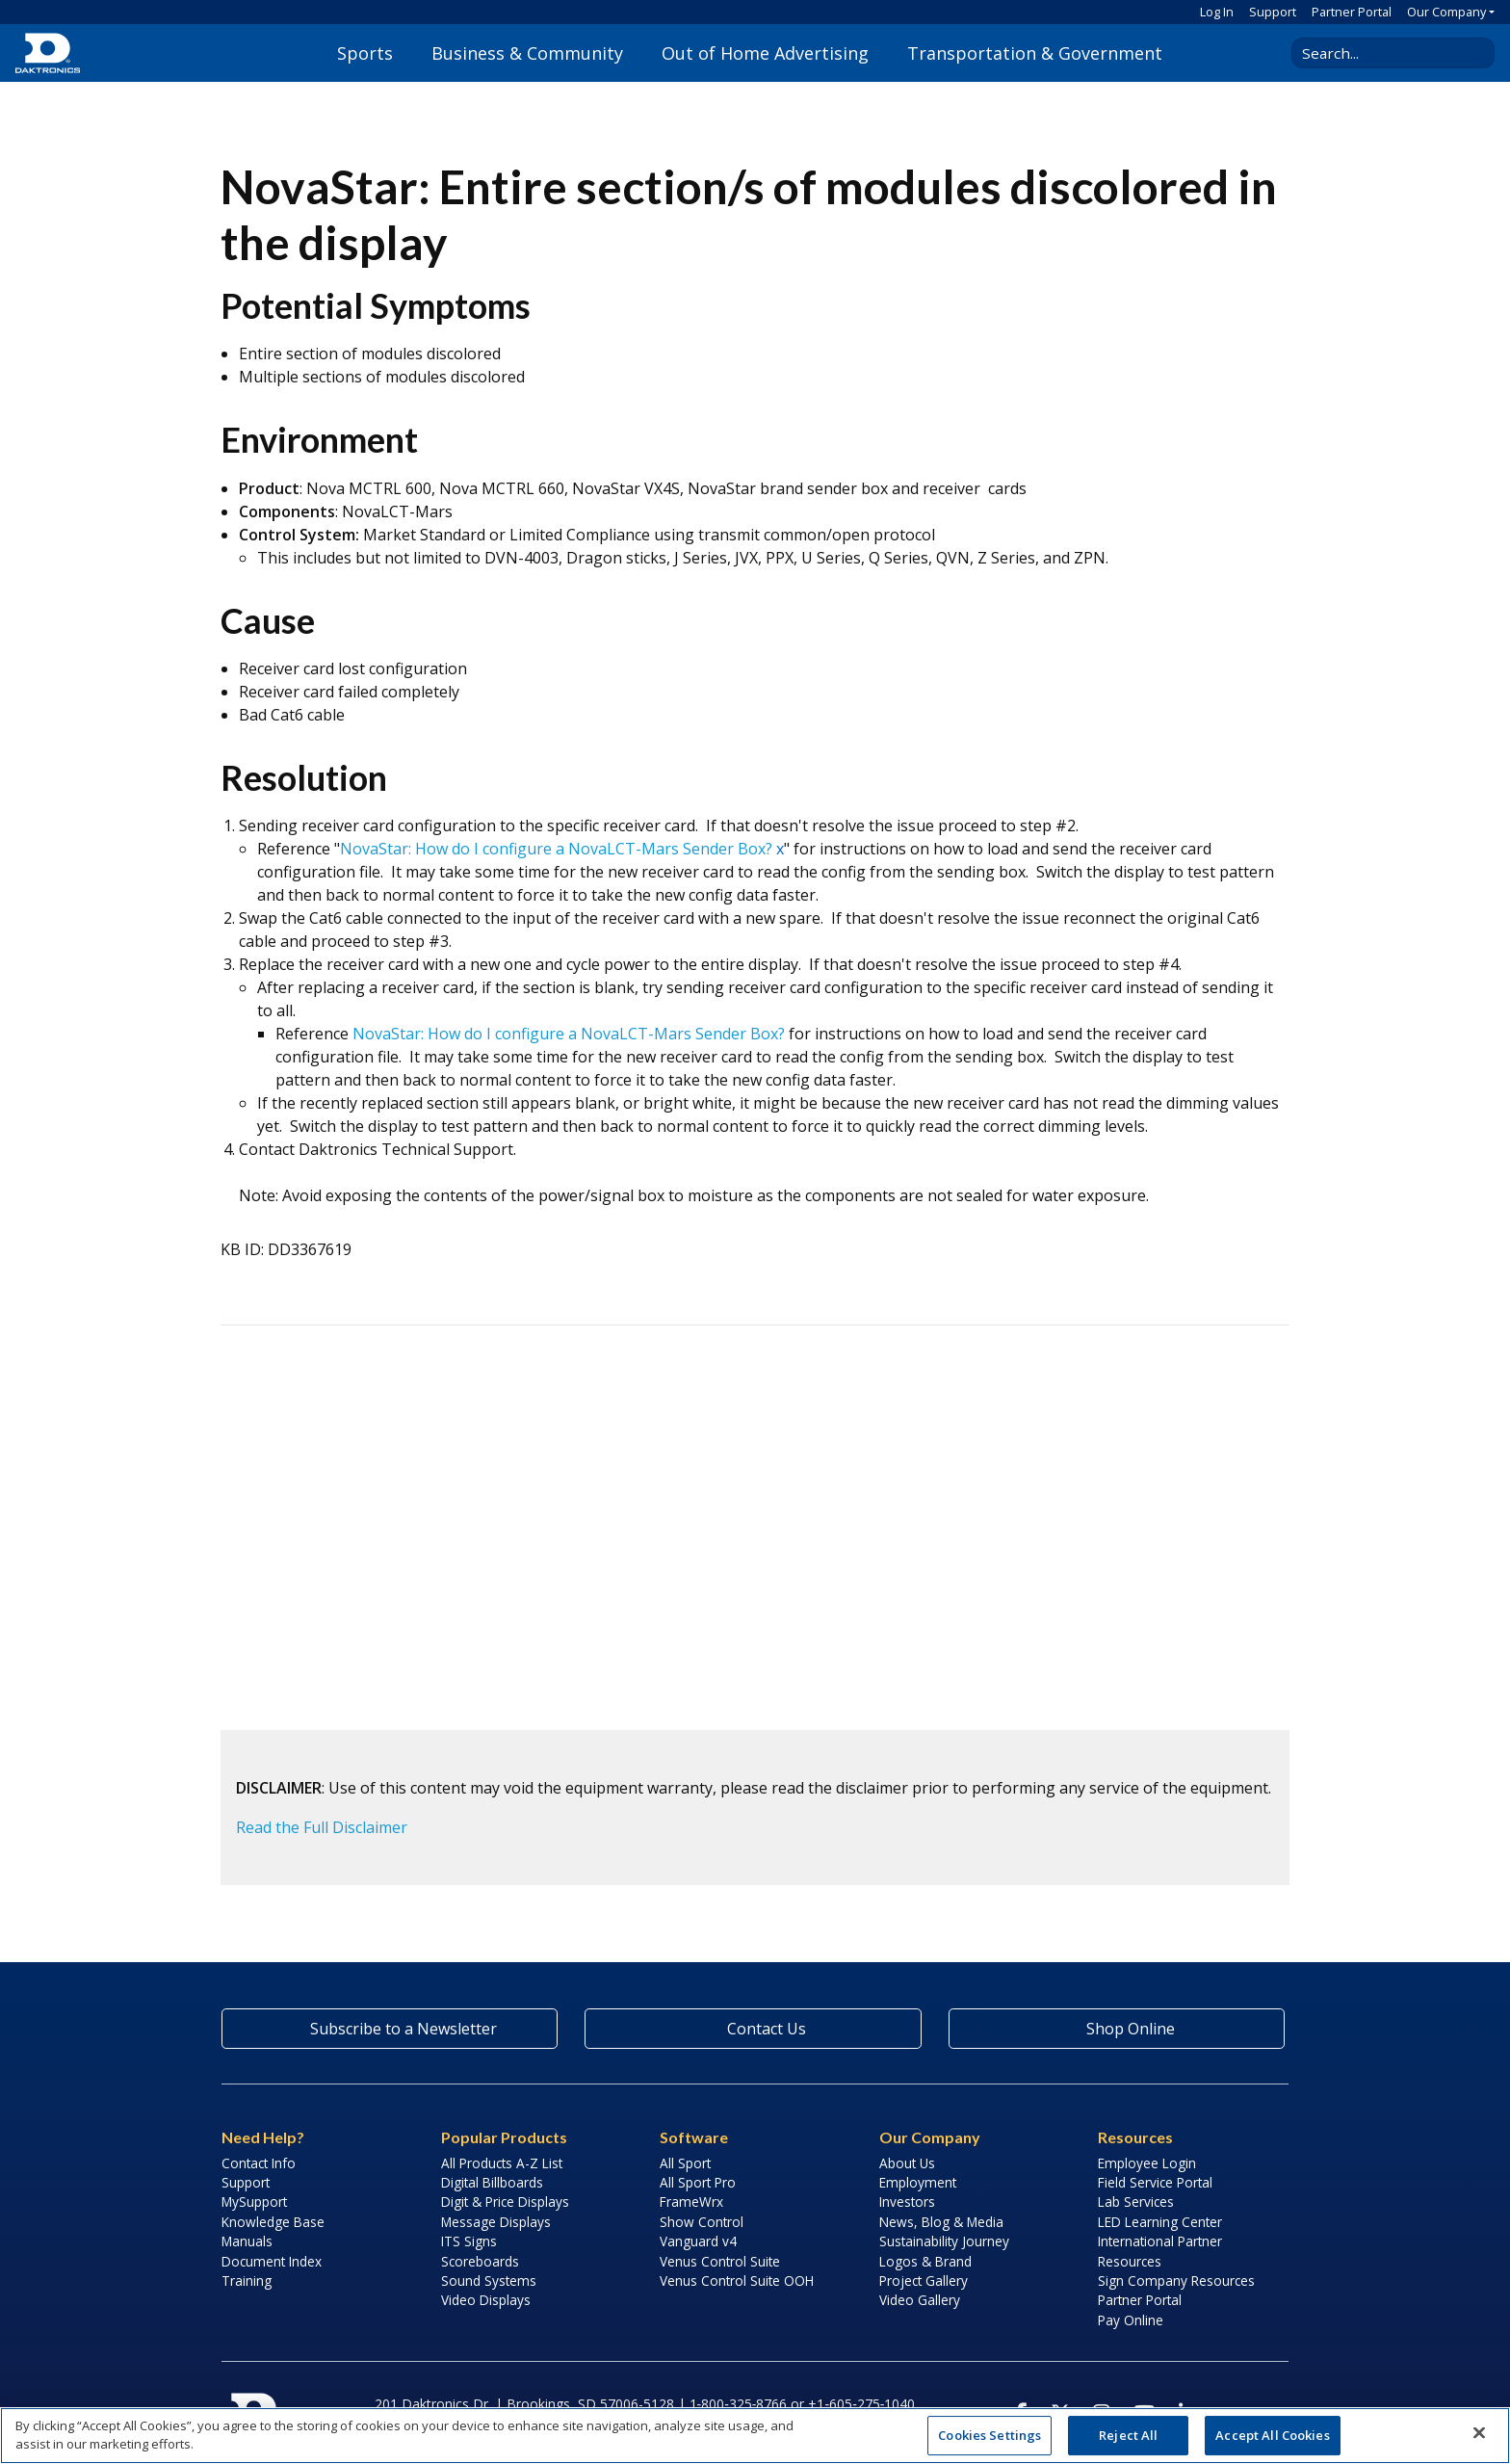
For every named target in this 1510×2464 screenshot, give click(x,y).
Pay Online (1130, 2320)
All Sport (685, 2163)
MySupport (254, 2201)
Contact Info (258, 2163)
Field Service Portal (1155, 2182)
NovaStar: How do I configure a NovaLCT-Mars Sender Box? (556, 848)
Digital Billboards (492, 2182)
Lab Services (1136, 2201)
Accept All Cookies (1272, 2435)
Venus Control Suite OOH (737, 2280)
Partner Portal (1352, 11)
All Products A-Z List (501, 2163)
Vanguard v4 (698, 2241)
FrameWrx (691, 2201)
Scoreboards (480, 2261)
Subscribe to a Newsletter (390, 2028)
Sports (365, 53)
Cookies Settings (989, 2435)
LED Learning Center (1160, 2222)
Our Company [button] (1446, 11)
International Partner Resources (1160, 2250)
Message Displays (496, 2222)
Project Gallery (923, 2280)
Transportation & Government (1034, 53)
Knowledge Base (273, 2222)
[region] (755, 2435)
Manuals (247, 2241)
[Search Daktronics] (1386, 53)
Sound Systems (488, 2280)
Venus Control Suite (720, 2261)
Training (246, 2280)
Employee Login (1147, 2163)
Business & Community (527, 53)
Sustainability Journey (944, 2241)
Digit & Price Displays (505, 2201)
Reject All (1128, 2435)
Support (1272, 11)
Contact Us (753, 2028)
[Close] (1479, 2433)
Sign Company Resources (1176, 2280)
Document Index (271, 2261)
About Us (907, 2163)
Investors (907, 2201)
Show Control (701, 2222)
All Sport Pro (698, 2182)
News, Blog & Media (941, 2222)
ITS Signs (469, 2241)
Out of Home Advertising (765, 53)
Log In (1217, 11)
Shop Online (1116, 2028)
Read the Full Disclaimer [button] (321, 1827)
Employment (917, 2182)
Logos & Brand (925, 2261)
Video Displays (486, 2300)
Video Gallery (919, 2300)
